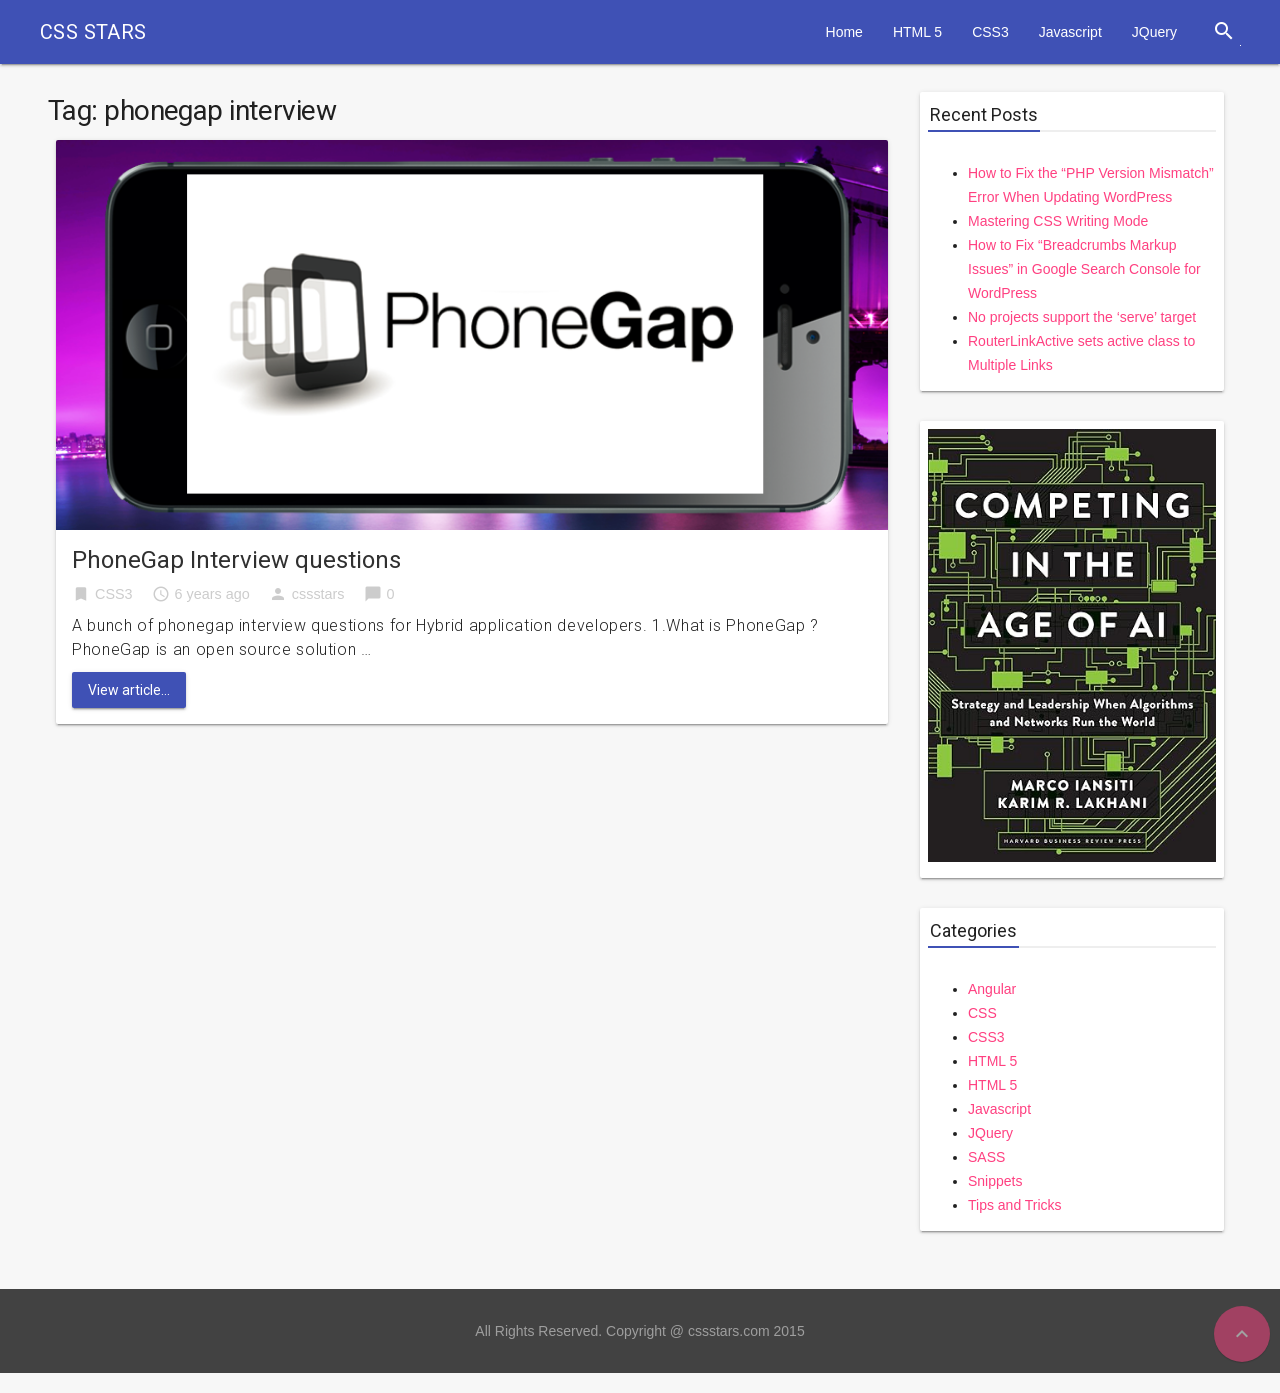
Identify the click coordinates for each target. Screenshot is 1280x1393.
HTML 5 (917, 32)
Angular (992, 989)
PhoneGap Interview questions (236, 560)
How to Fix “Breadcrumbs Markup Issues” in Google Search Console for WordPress (1084, 269)
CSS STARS (93, 32)
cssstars (318, 594)
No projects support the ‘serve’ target (1082, 317)
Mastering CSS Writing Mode (1058, 221)
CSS (982, 1013)
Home (844, 32)
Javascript (1070, 32)
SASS (986, 1157)
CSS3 (990, 32)
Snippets (995, 1181)
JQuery (1154, 32)
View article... (129, 690)
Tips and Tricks (1015, 1205)
